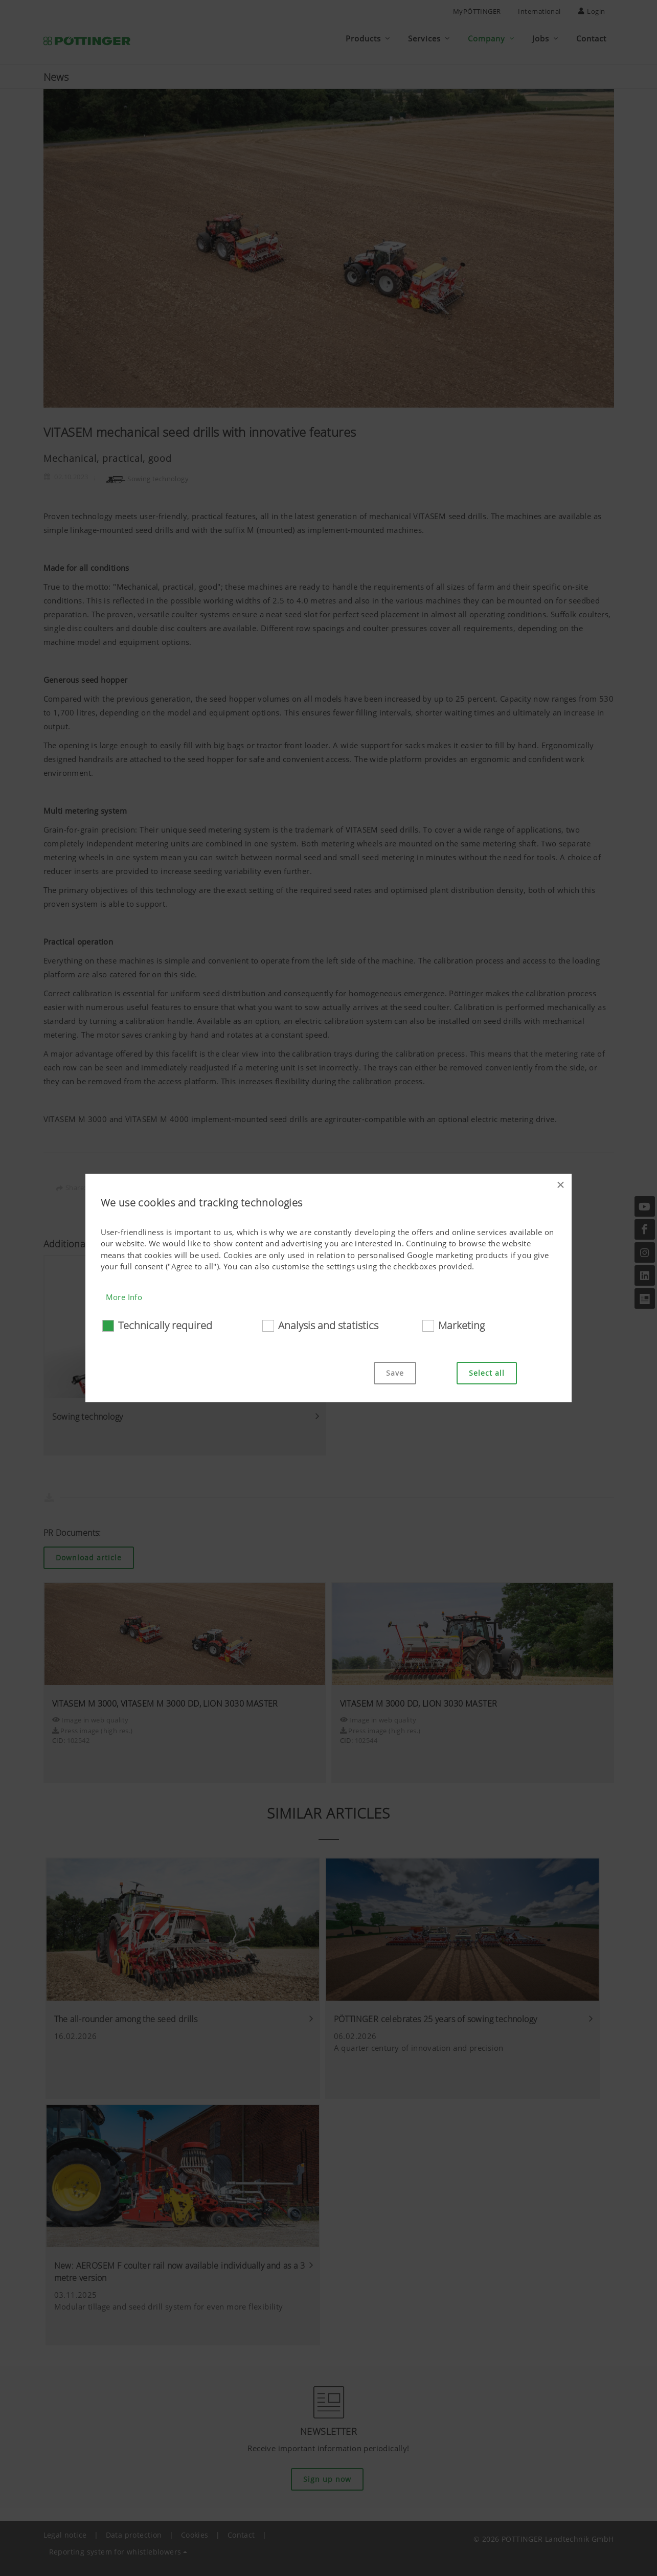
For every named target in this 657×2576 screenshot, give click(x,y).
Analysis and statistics (328, 1325)
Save (395, 1373)
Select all (487, 1373)
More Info (124, 1297)
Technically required (165, 1325)
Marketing (461, 1325)
